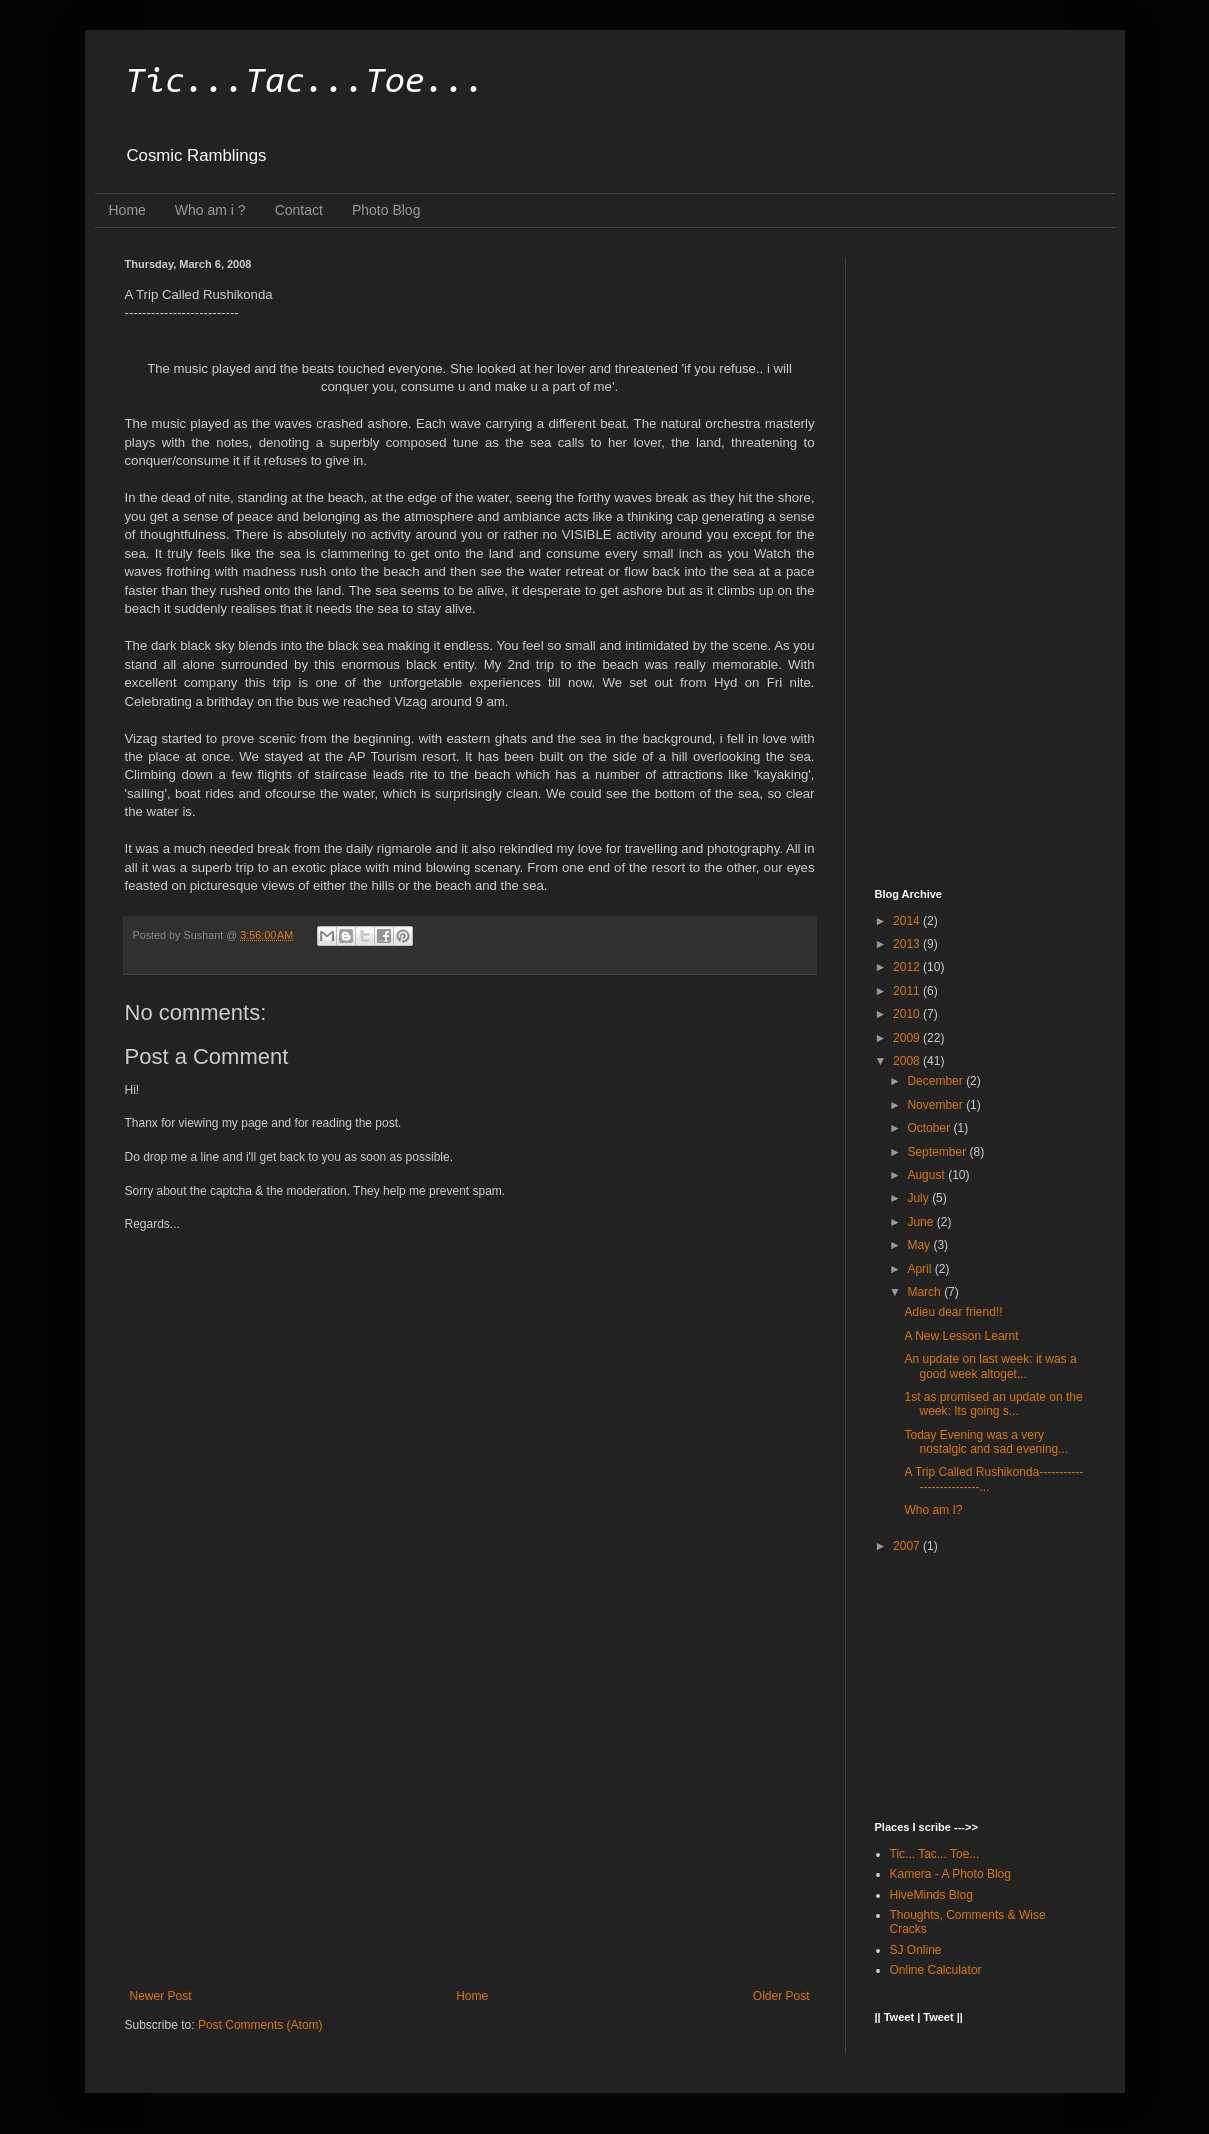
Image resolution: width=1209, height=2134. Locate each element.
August (927, 1175)
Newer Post (161, 1996)
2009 (908, 1038)
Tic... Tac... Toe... (935, 1854)
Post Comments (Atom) (260, 2025)
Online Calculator (936, 1970)
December (936, 1081)
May (920, 1245)
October (930, 1128)
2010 (908, 1014)
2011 (908, 991)
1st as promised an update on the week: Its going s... (993, 1404)
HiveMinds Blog (931, 1895)
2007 (908, 1546)
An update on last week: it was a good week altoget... (990, 1366)
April (920, 1269)
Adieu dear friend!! (953, 1312)
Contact (299, 210)
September (938, 1152)
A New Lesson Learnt (961, 1336)
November (936, 1105)
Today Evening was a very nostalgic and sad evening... (986, 1442)
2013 (908, 944)
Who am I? (933, 1510)
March (925, 1292)
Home (127, 210)
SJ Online (916, 1950)
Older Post (781, 1996)
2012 (908, 967)
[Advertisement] (470, 1824)
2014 (908, 921)
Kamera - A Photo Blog (950, 1874)
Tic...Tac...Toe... (305, 83)
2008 (908, 1061)
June (921, 1222)
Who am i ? (210, 210)
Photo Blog (386, 210)
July (919, 1198)
